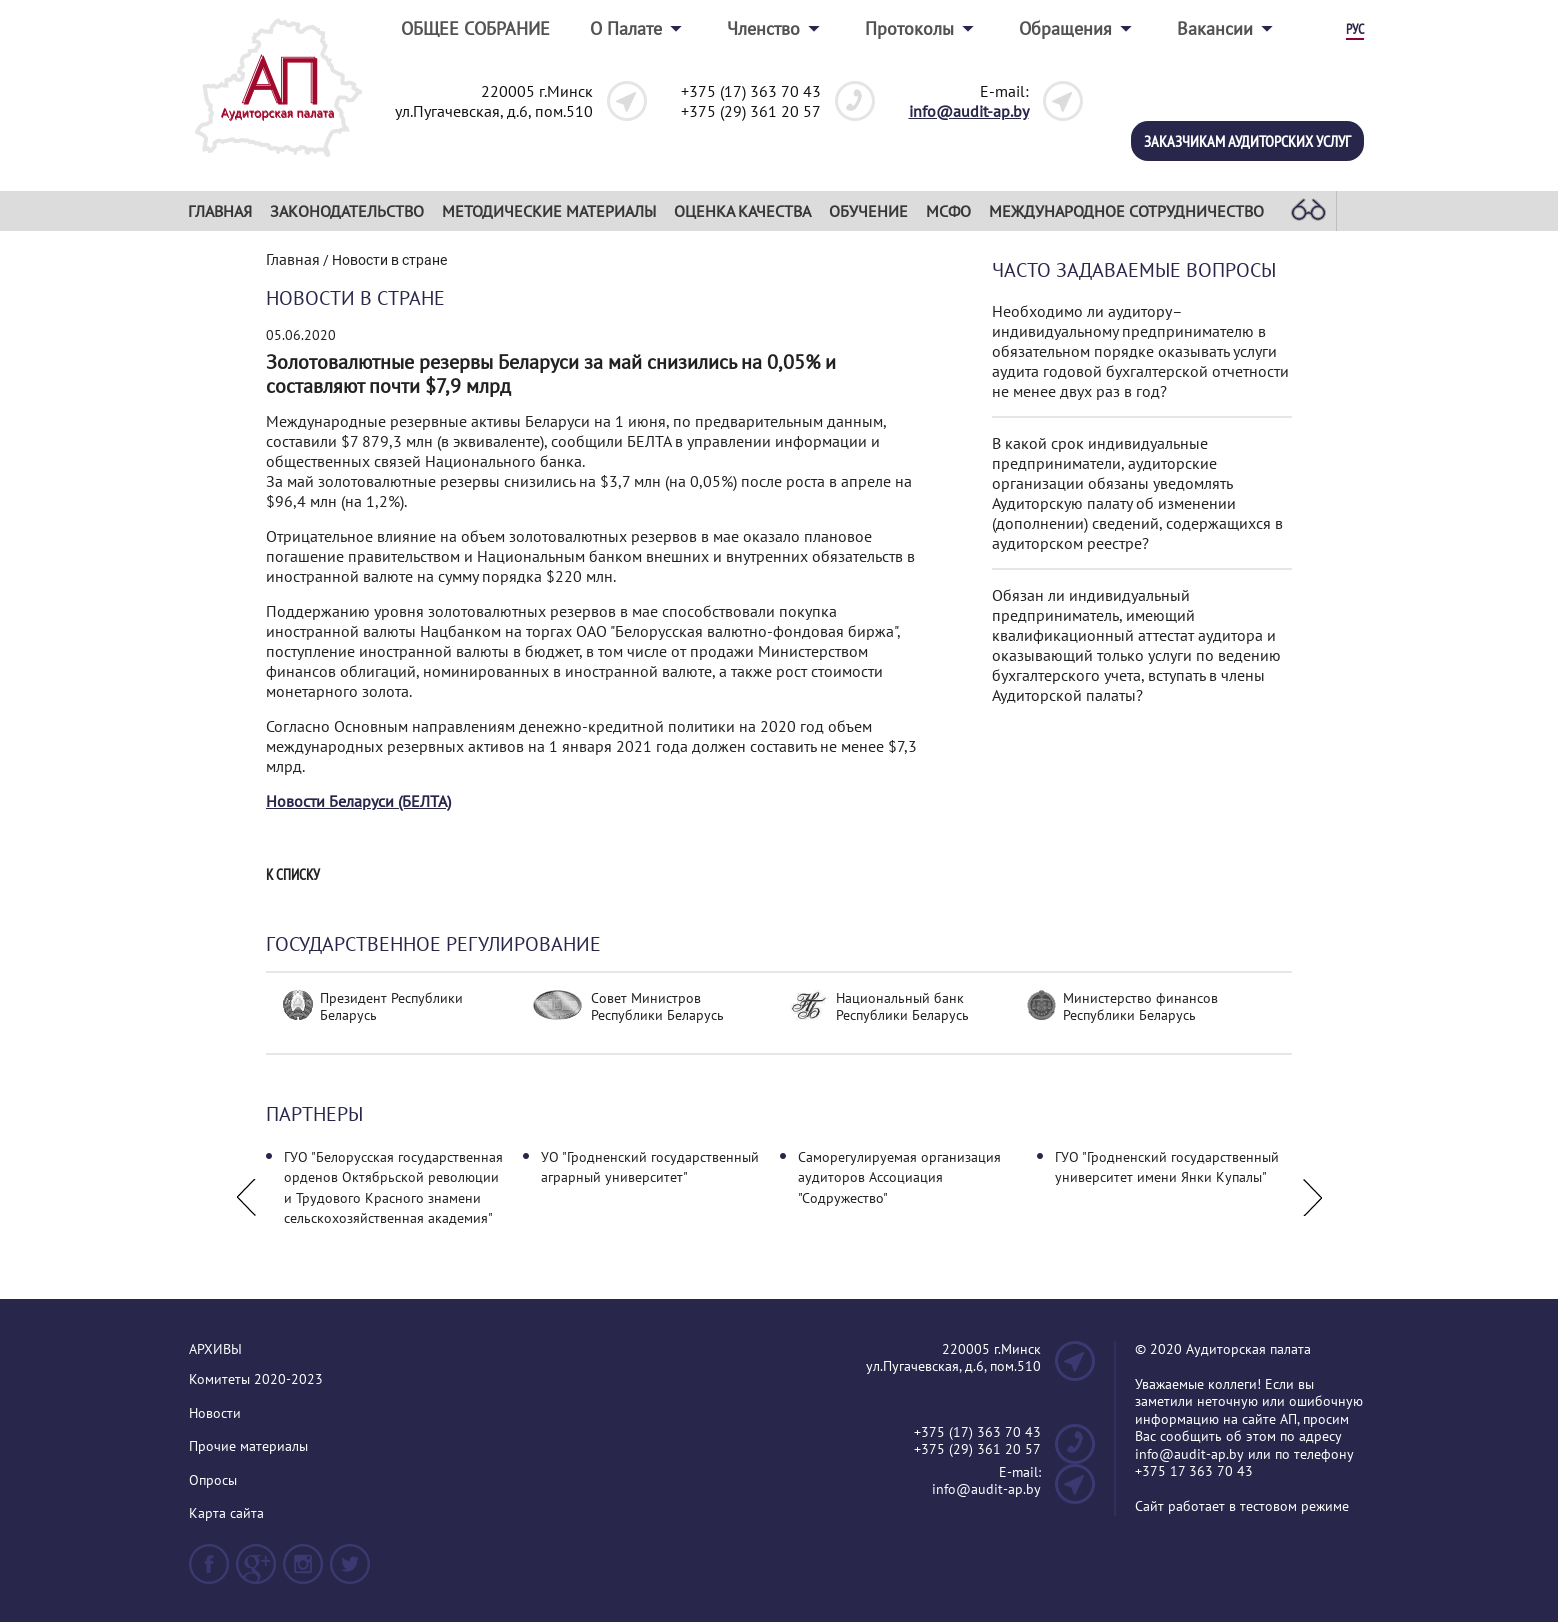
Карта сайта (226, 1513)
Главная (220, 211)
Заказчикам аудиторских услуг (1247, 141)
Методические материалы (549, 211)
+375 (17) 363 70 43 (751, 91)
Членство (763, 28)
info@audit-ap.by (969, 111)
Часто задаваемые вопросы (1134, 270)
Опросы (213, 1480)
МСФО (948, 211)
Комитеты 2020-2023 (256, 1379)
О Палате (626, 28)
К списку (293, 875)
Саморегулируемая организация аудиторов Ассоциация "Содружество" (899, 1177)
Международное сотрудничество (1126, 211)
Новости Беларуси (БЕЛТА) (358, 801)
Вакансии (1215, 28)
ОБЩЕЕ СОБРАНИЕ (475, 28)
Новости (215, 1413)
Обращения (1065, 28)
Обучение (868, 211)
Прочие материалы (248, 1446)
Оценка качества (742, 211)
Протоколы (909, 28)
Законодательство (347, 211)
